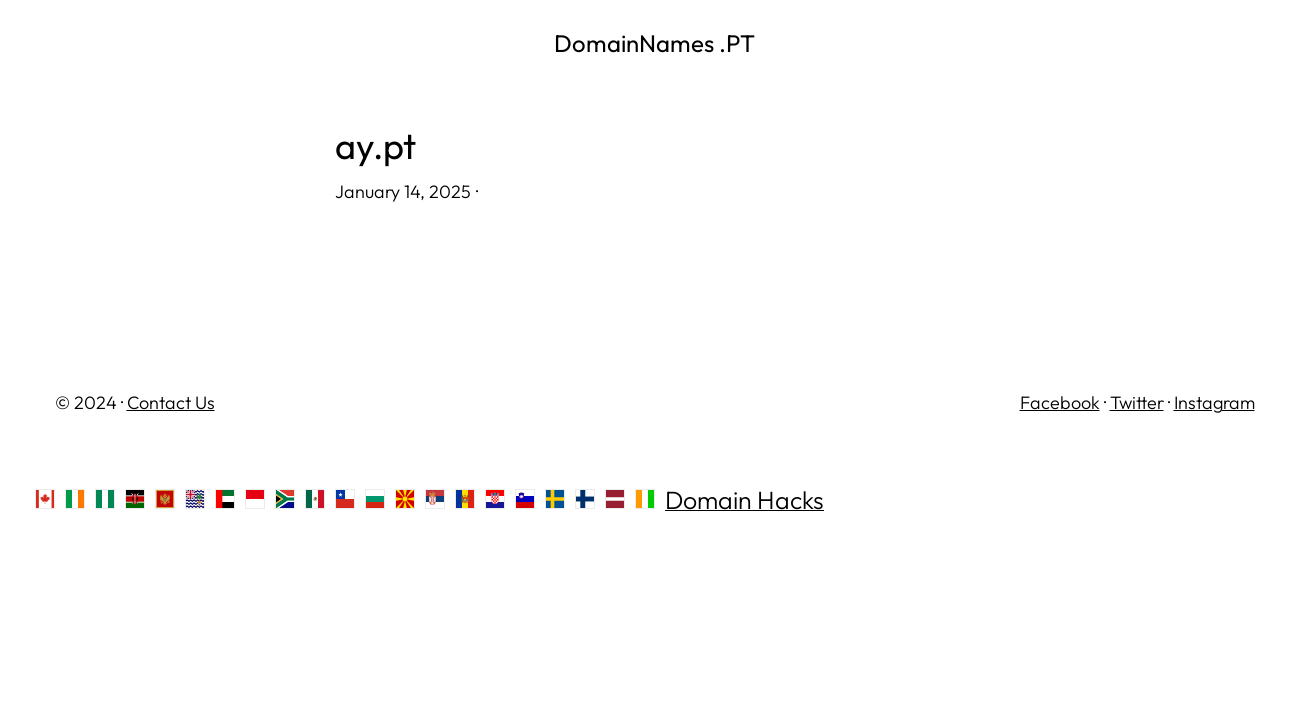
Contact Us (171, 402)
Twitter (1137, 402)
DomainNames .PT (654, 43)
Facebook (1060, 402)
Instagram (1214, 402)
